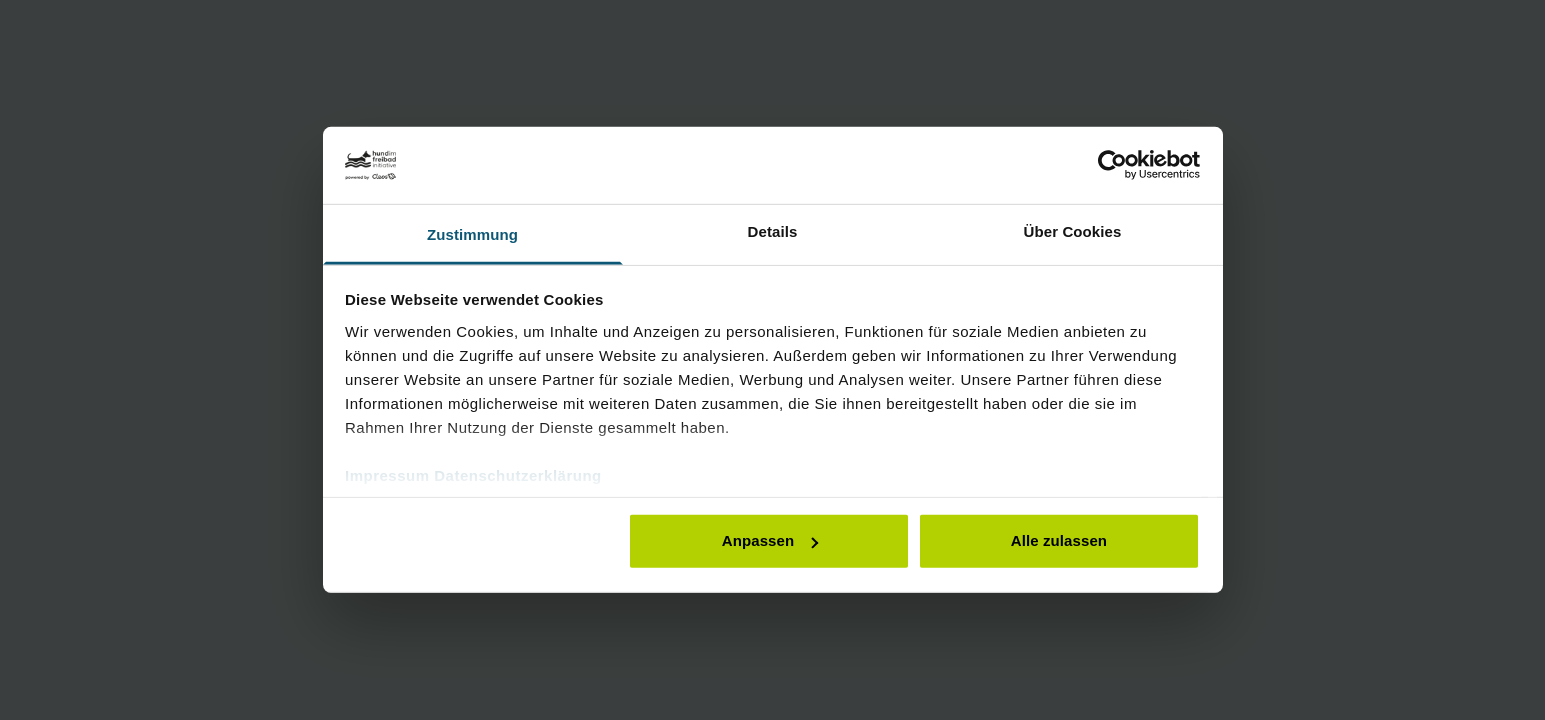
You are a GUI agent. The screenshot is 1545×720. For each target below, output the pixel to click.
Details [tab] (773, 231)
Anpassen (770, 540)
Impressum (387, 475)
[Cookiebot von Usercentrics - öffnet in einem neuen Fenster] (1112, 165)
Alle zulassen (1059, 540)
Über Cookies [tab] (1073, 231)
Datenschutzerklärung (518, 475)
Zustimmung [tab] (472, 234)
